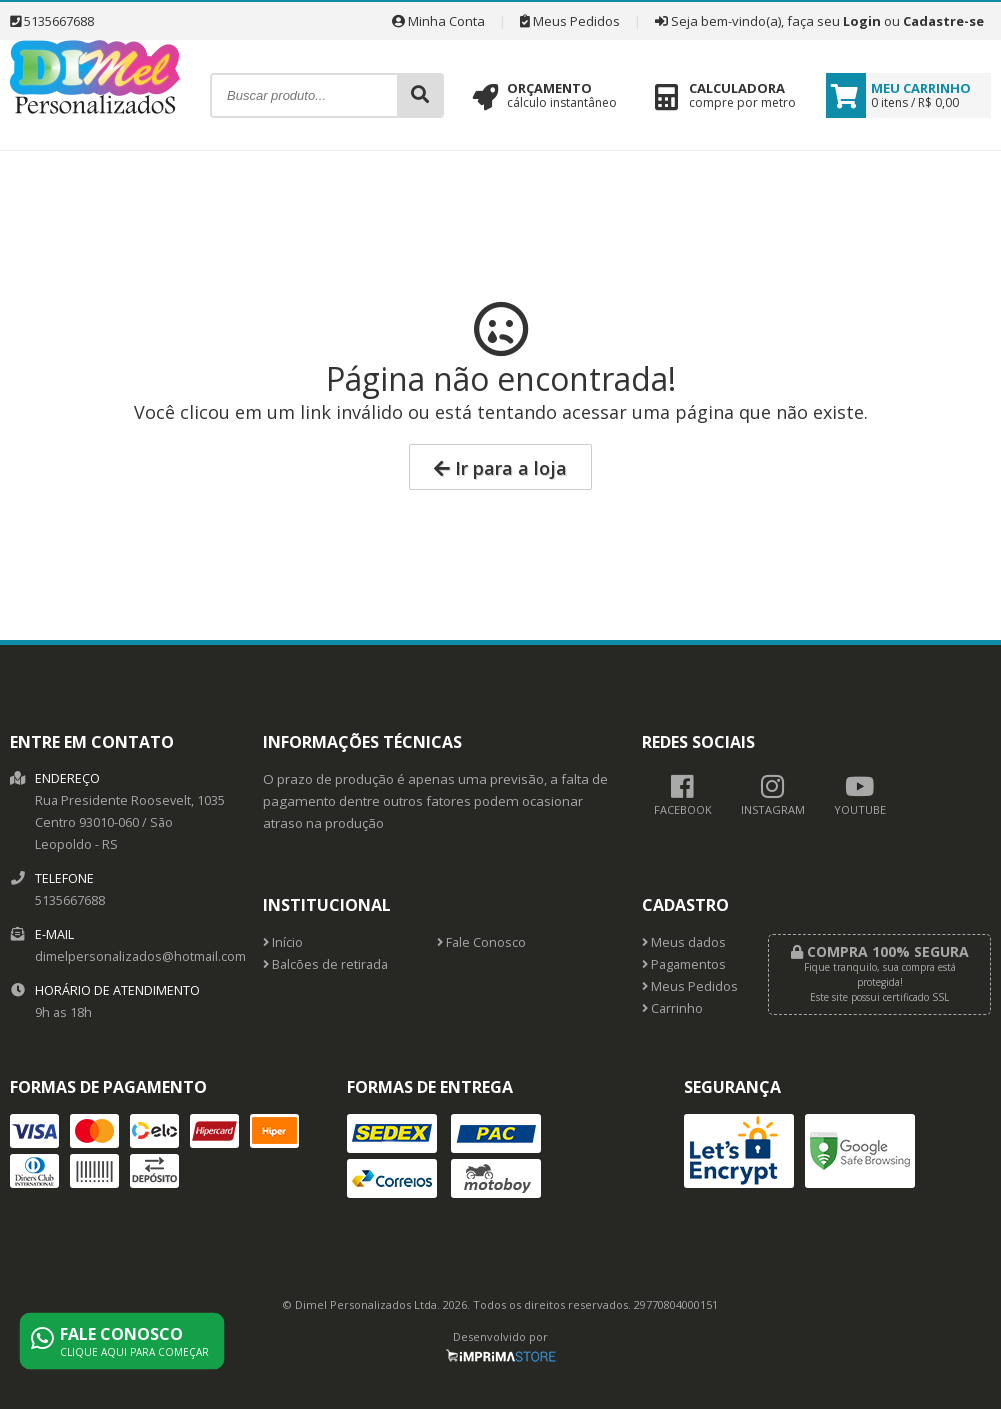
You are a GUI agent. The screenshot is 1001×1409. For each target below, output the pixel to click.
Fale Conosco (481, 942)
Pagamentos (684, 964)
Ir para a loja (500, 468)
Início (283, 942)
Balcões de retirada (325, 964)
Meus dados (684, 942)
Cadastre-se (943, 21)
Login (862, 21)
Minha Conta (438, 21)
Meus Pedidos (570, 21)
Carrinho (672, 1008)
